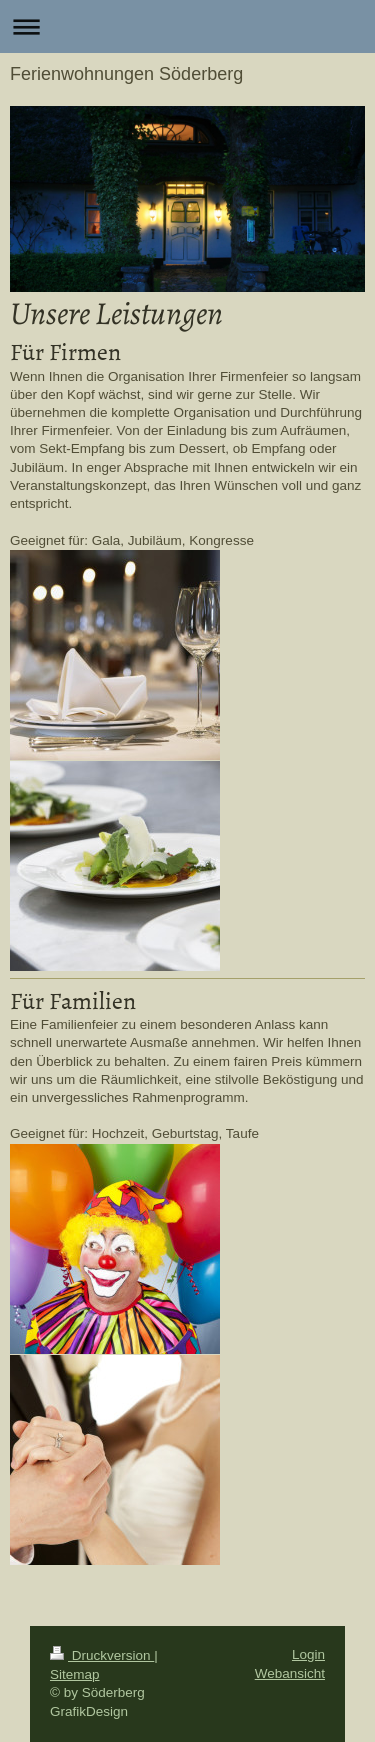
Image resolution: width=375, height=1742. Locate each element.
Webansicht (290, 1673)
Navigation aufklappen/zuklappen (187, 26)
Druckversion (102, 1655)
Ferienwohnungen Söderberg (126, 74)
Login (308, 1654)
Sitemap (75, 1674)
